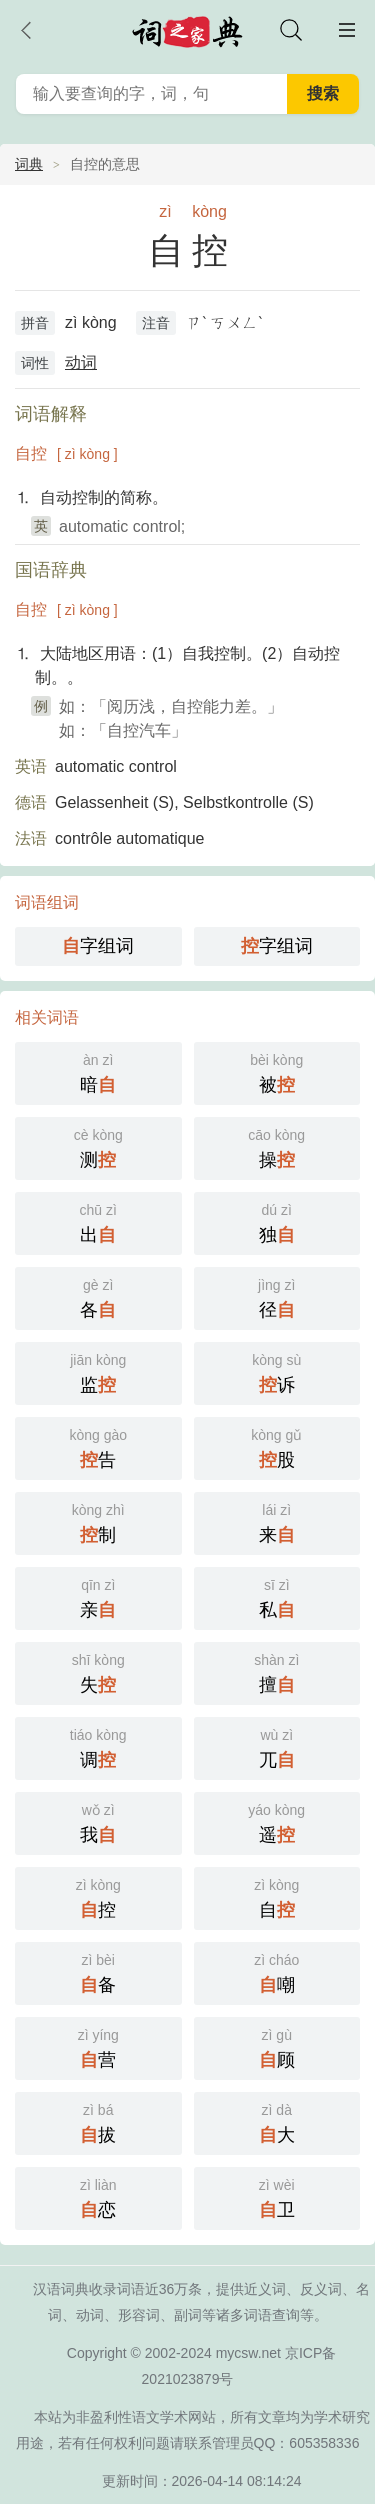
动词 (81, 362)
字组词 (98, 946)
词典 (29, 164)
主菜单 (347, 30)
